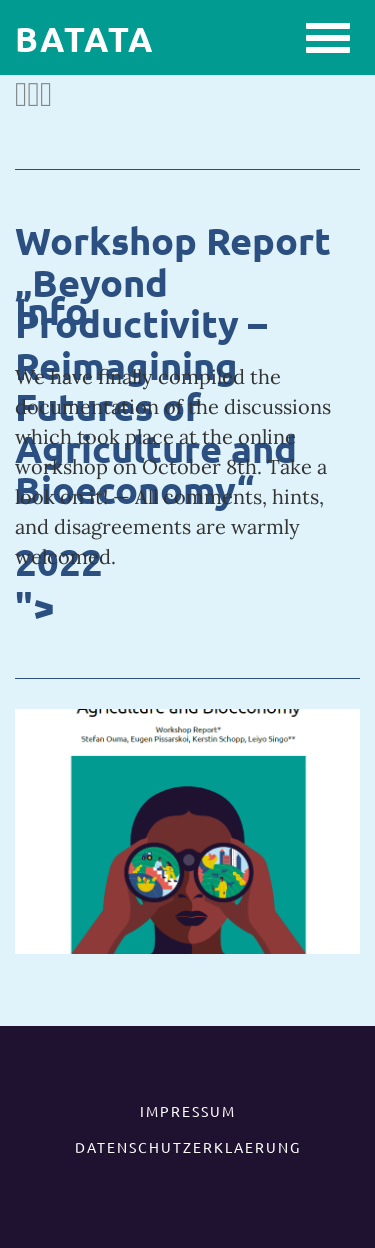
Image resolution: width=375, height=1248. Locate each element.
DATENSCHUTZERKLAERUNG (188, 1147)
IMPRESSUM (188, 1111)
